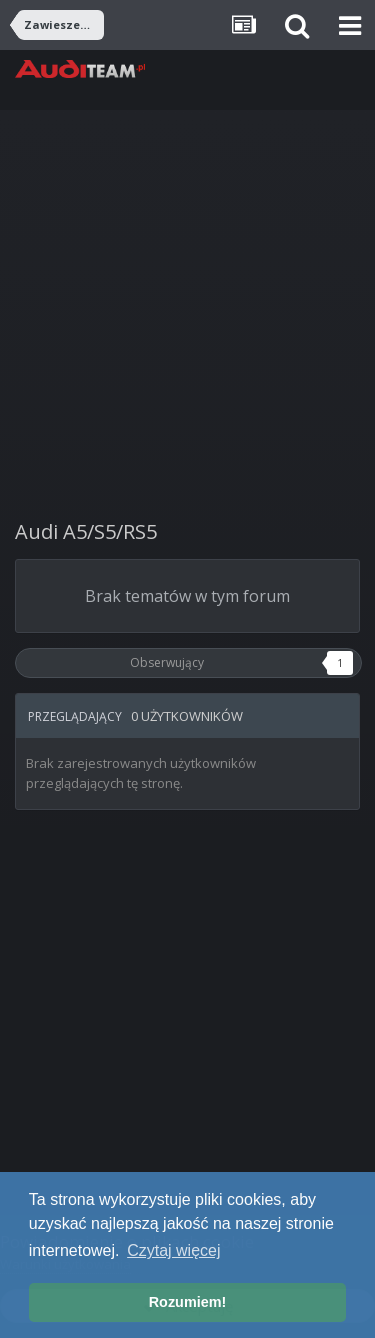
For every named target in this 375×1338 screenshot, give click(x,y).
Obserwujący (167, 662)
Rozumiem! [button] (188, 1302)
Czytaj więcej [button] (173, 1250)
